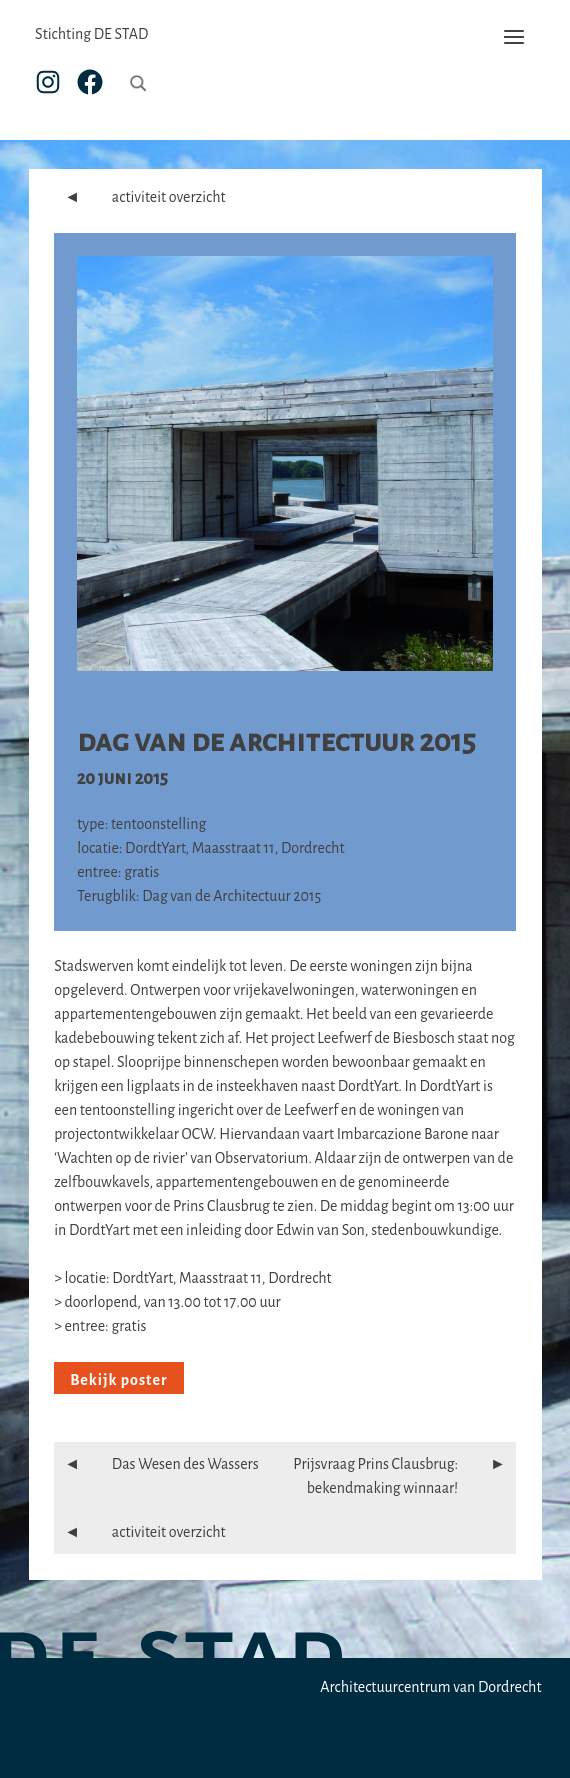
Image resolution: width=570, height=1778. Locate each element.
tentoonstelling (158, 824)
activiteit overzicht (139, 197)
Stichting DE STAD (91, 34)
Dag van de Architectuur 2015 (276, 741)
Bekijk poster (118, 1380)
